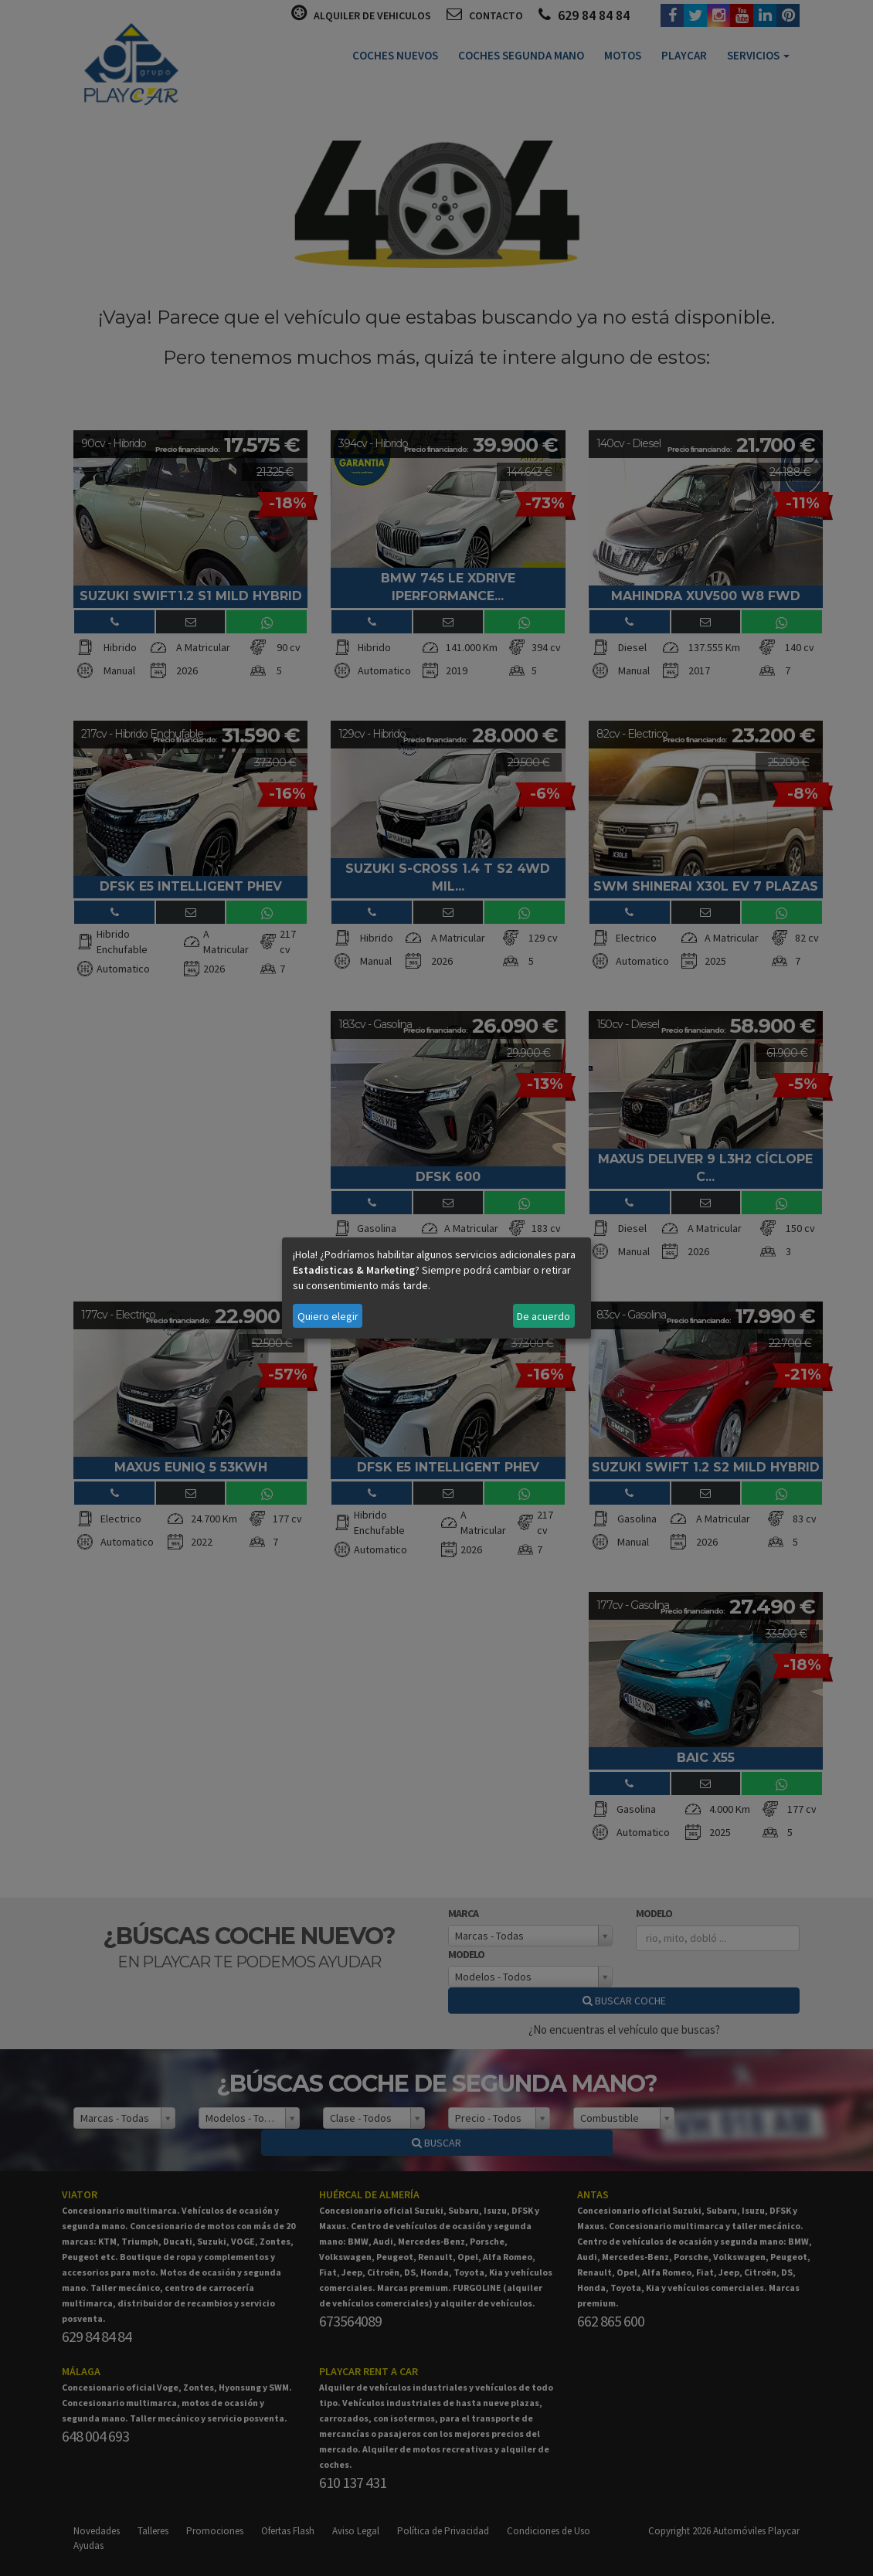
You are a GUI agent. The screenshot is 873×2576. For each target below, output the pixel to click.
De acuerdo (543, 1316)
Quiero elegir (327, 1316)
